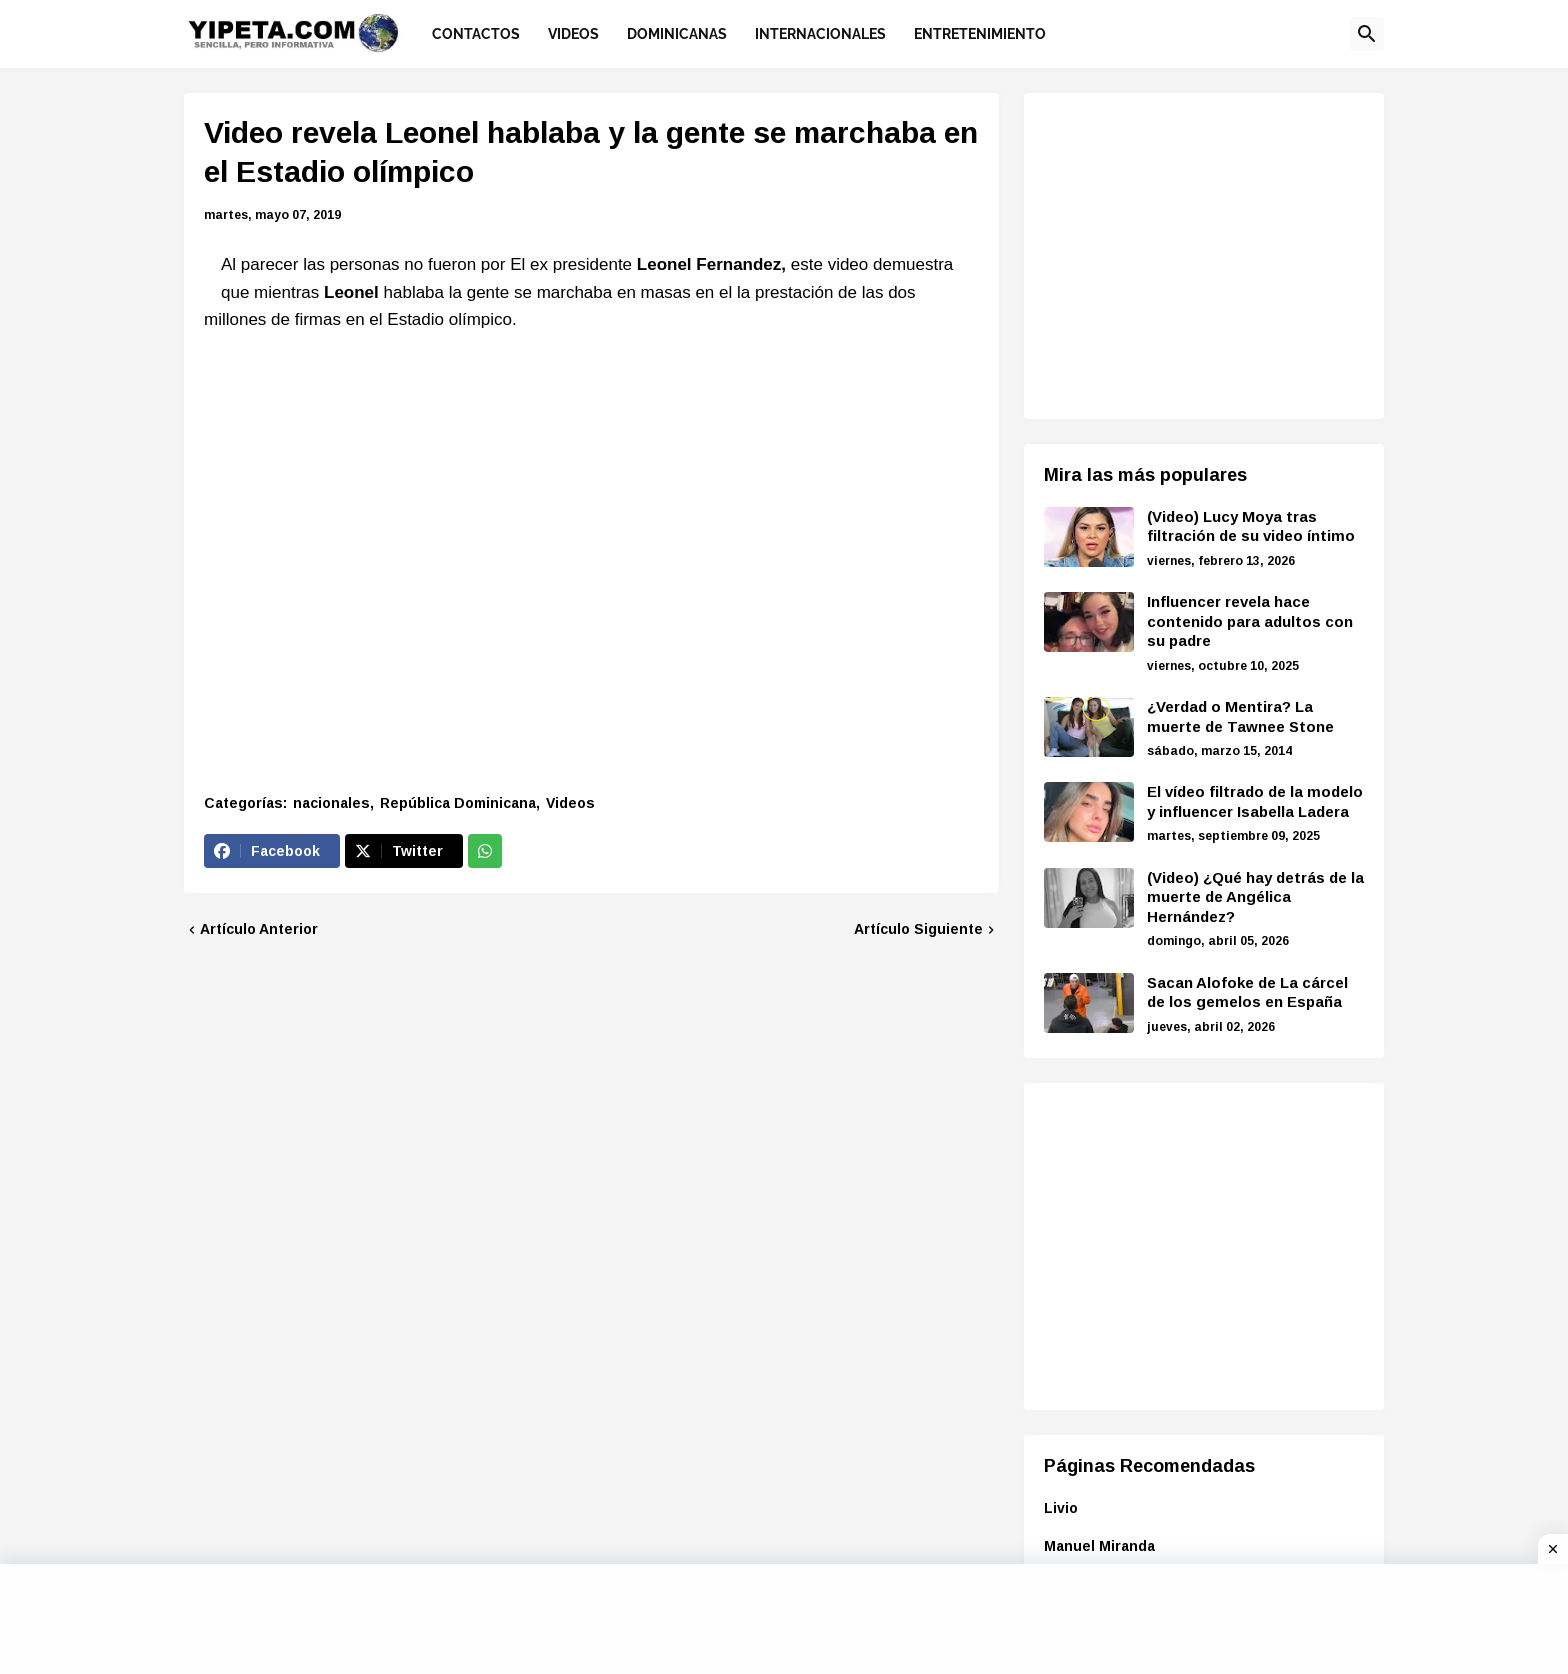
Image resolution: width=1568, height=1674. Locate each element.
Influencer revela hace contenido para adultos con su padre (1250, 621)
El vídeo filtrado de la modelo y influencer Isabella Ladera (1255, 801)
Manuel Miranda (1099, 1546)
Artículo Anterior (259, 929)
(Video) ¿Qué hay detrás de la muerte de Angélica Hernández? (1255, 897)
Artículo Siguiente (918, 929)
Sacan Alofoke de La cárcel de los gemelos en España (1247, 992)
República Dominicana (458, 803)
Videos (570, 803)
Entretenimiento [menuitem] (980, 34)
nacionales (331, 803)
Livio (1061, 1508)
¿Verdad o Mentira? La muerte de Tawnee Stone (1240, 716)
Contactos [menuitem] (476, 34)
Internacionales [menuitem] (820, 34)
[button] (1367, 34)
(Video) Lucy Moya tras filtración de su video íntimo (1251, 526)
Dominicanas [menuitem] (677, 34)
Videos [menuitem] (573, 34)
